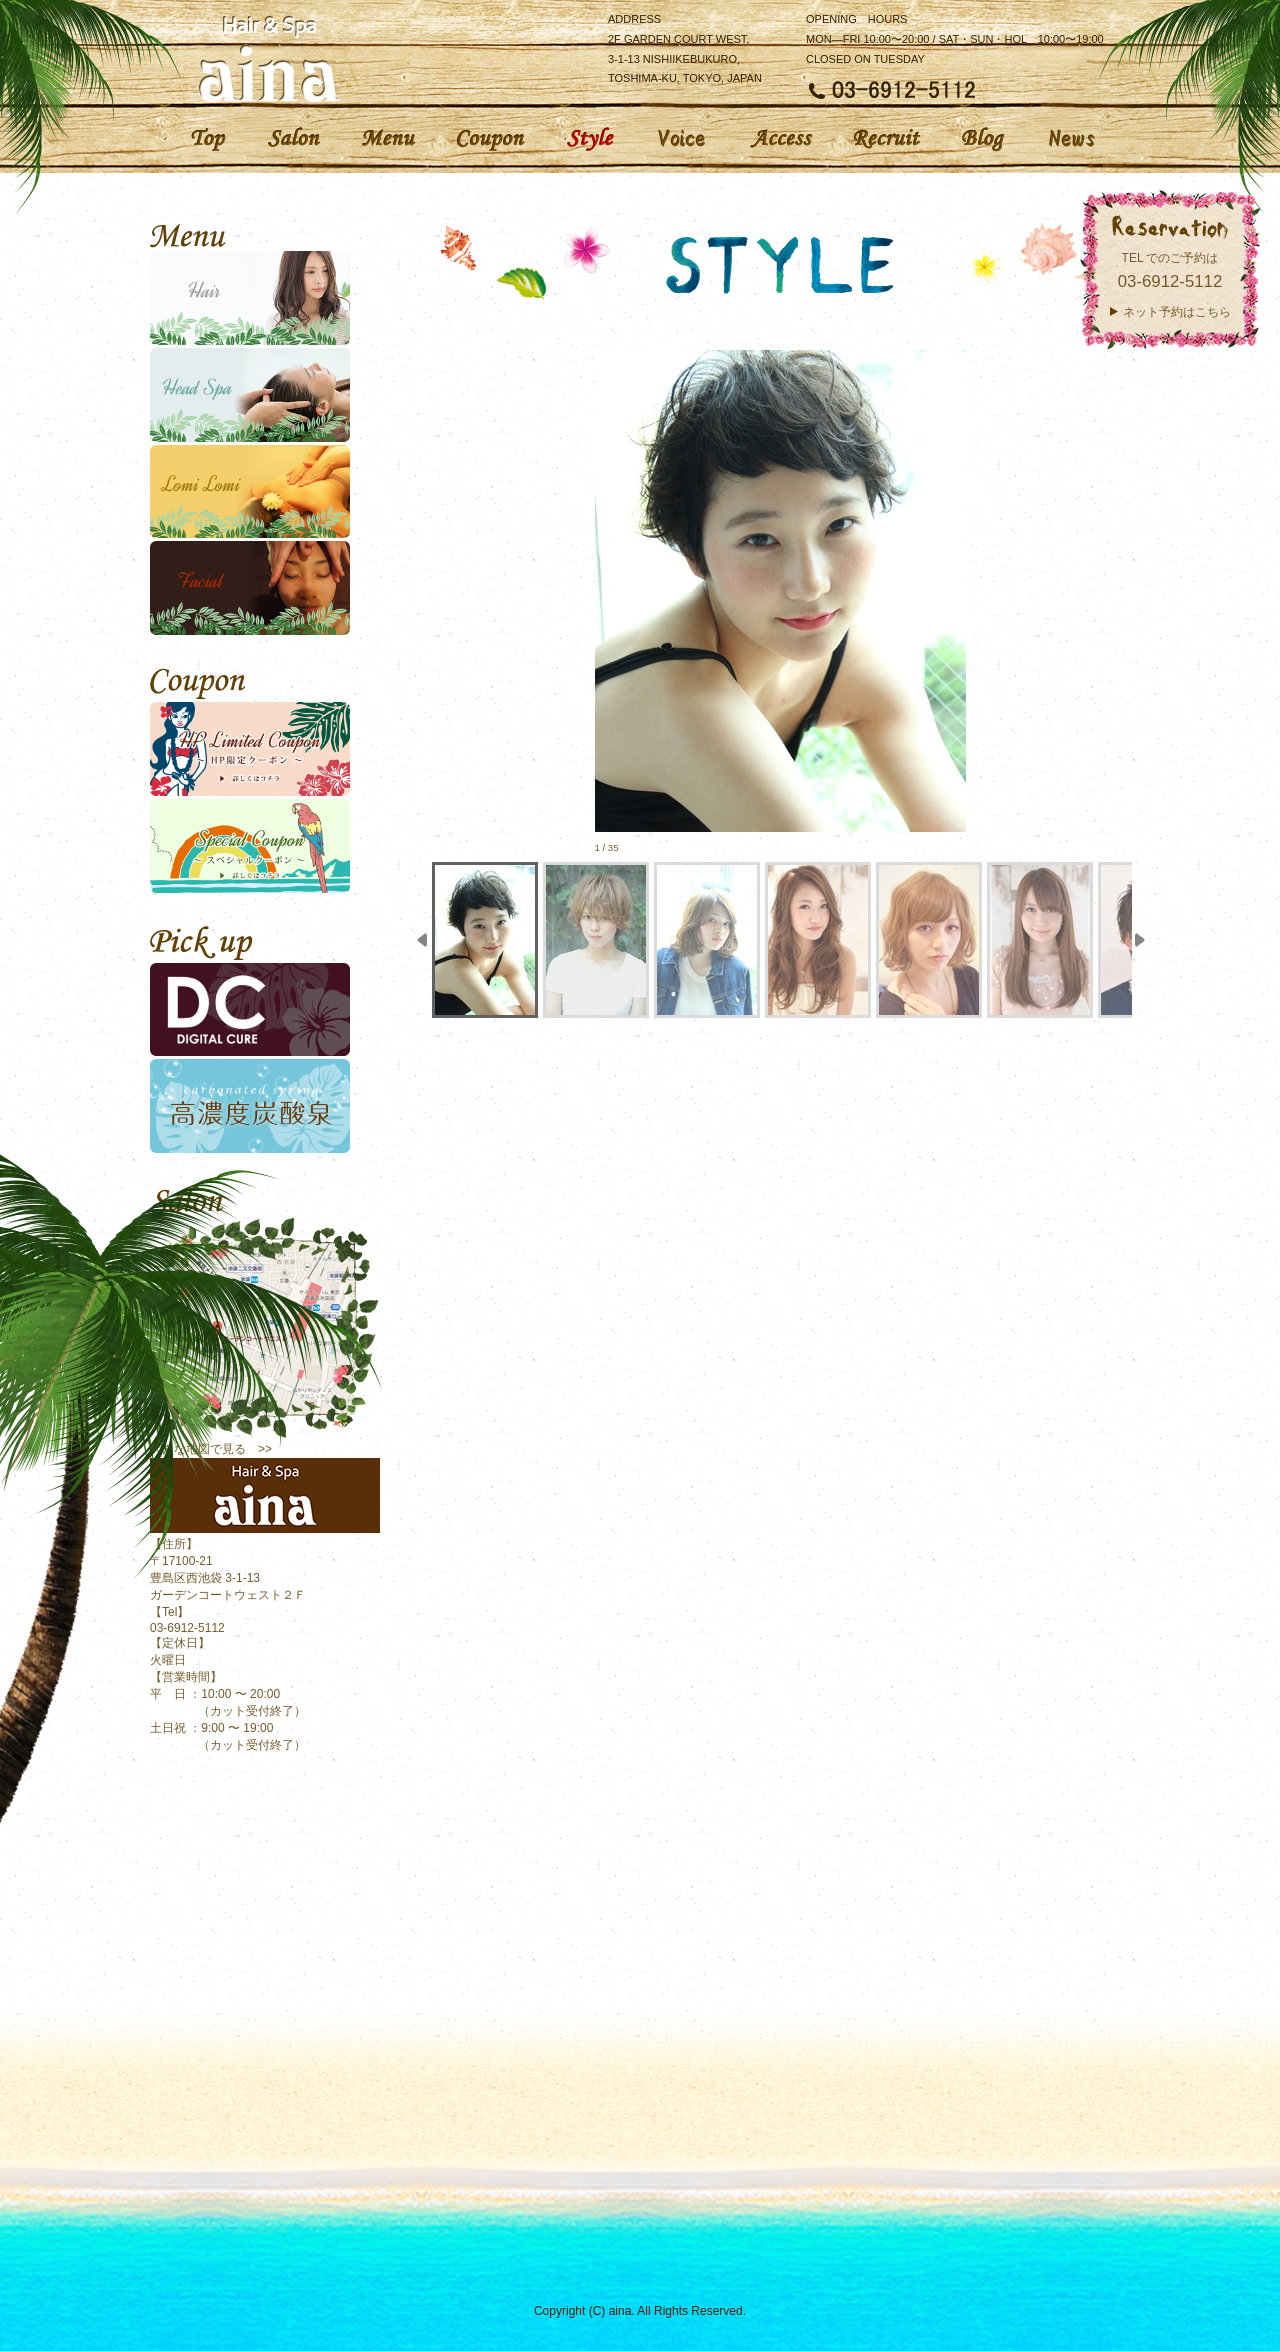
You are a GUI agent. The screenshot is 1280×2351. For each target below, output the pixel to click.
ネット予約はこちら (1177, 312)
